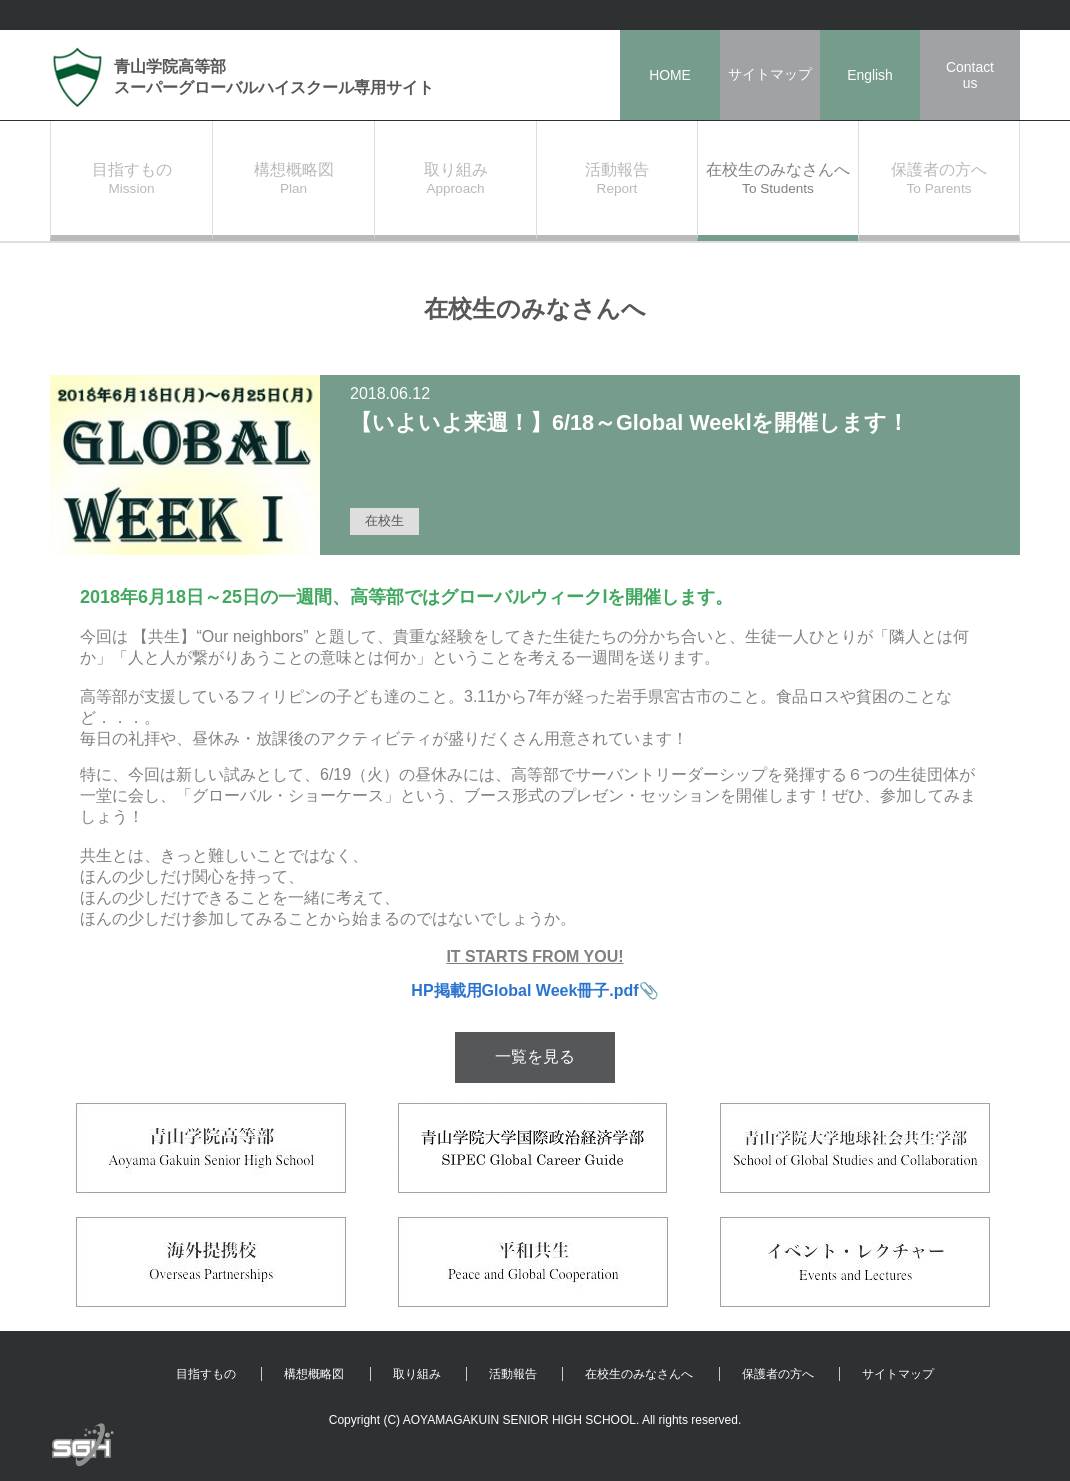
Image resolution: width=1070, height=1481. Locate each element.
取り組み (417, 1374)
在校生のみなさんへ (639, 1374)
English (870, 75)
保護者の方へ (778, 1374)
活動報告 (513, 1374)
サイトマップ (770, 74)
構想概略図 (314, 1374)
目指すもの (206, 1374)
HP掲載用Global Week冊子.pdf (524, 990)
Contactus (970, 75)
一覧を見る (535, 1056)
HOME (670, 75)
